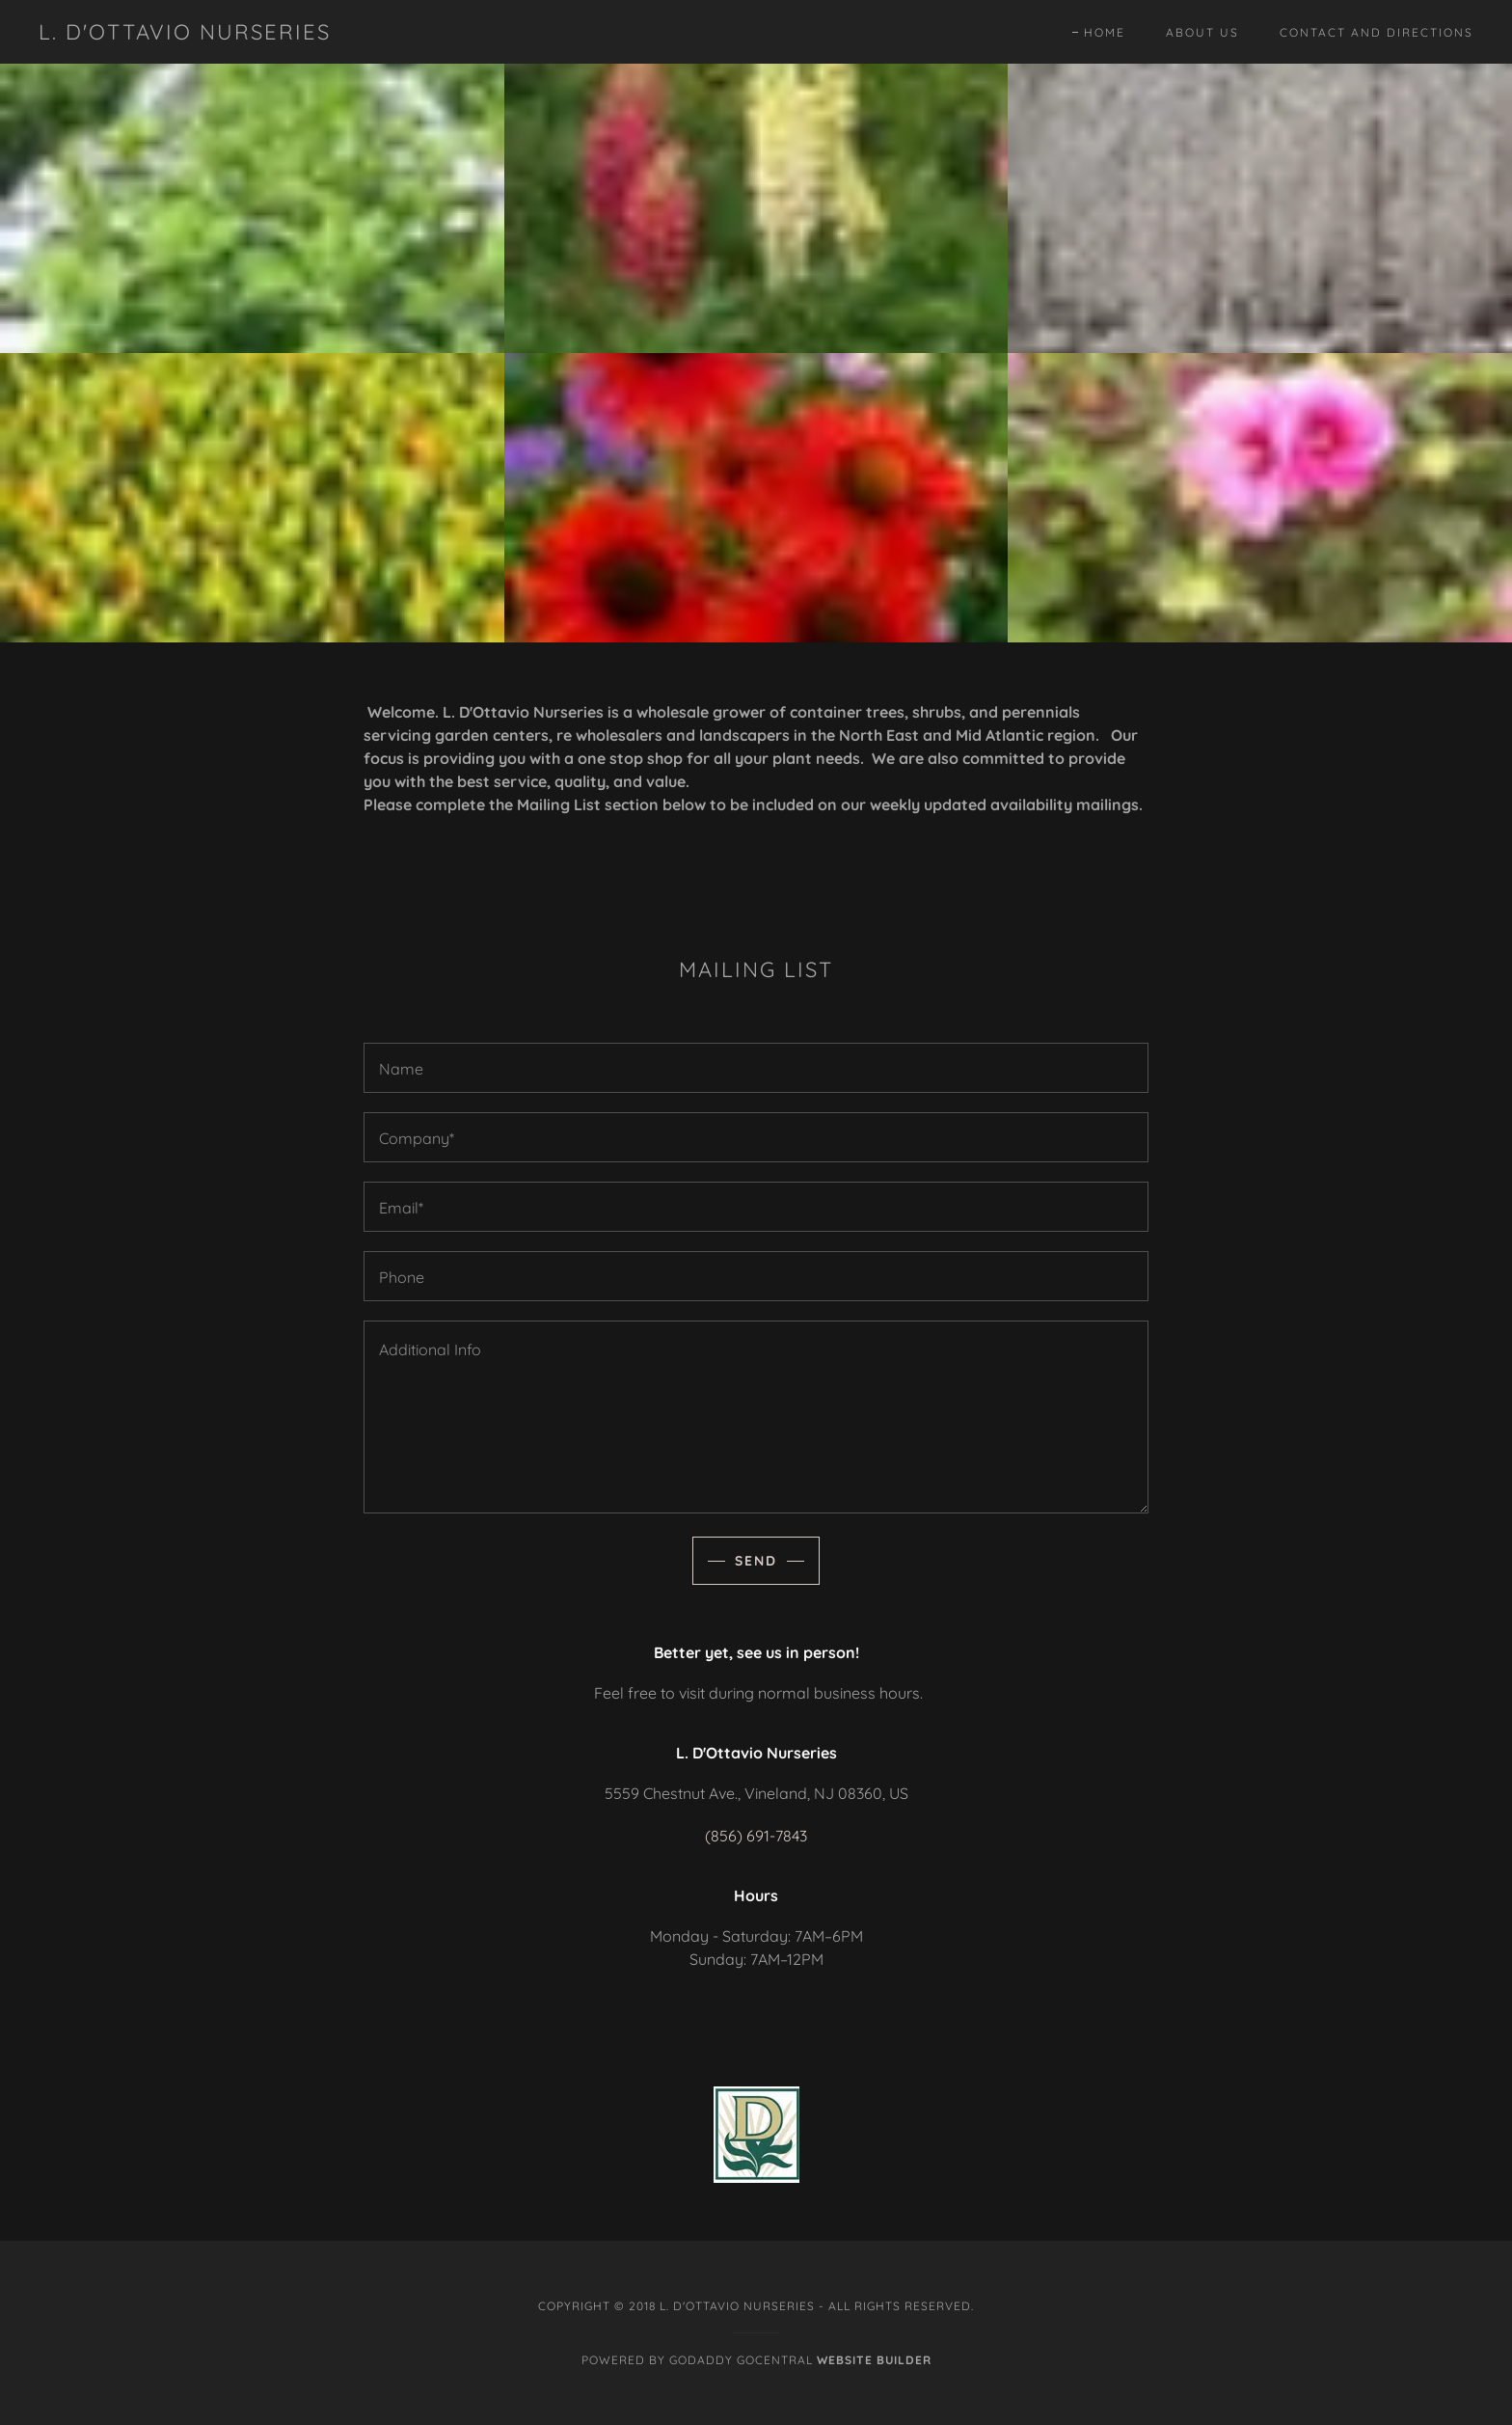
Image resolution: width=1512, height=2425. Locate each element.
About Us (1202, 32)
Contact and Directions (1376, 32)
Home (1104, 33)
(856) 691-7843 (756, 1835)
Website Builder (874, 2360)
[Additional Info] (756, 1417)
